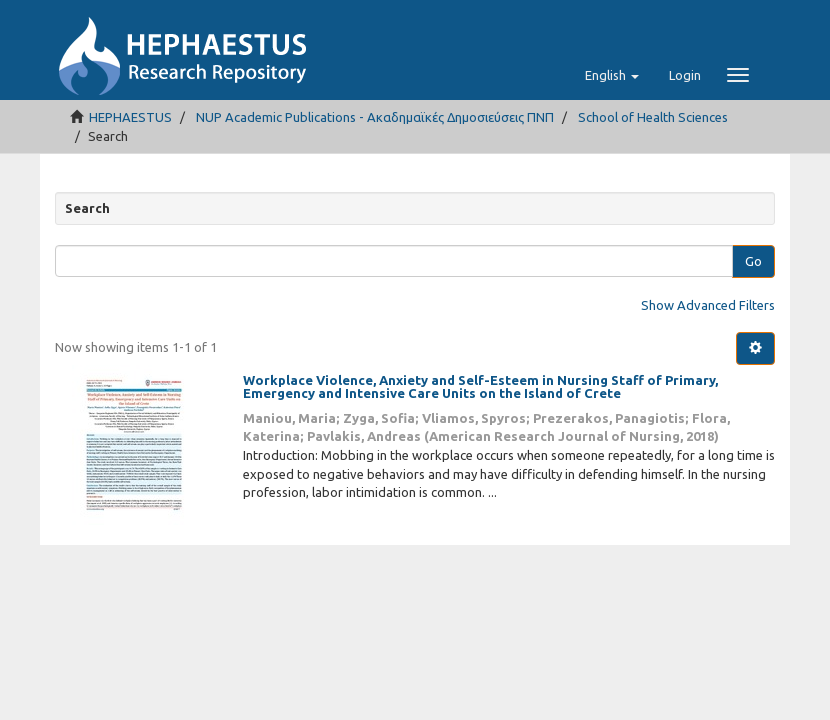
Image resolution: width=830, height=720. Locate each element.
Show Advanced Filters (708, 305)
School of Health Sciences (653, 117)
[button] (612, 75)
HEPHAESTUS (130, 117)
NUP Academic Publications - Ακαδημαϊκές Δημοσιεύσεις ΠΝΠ (375, 117)
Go (753, 261)
